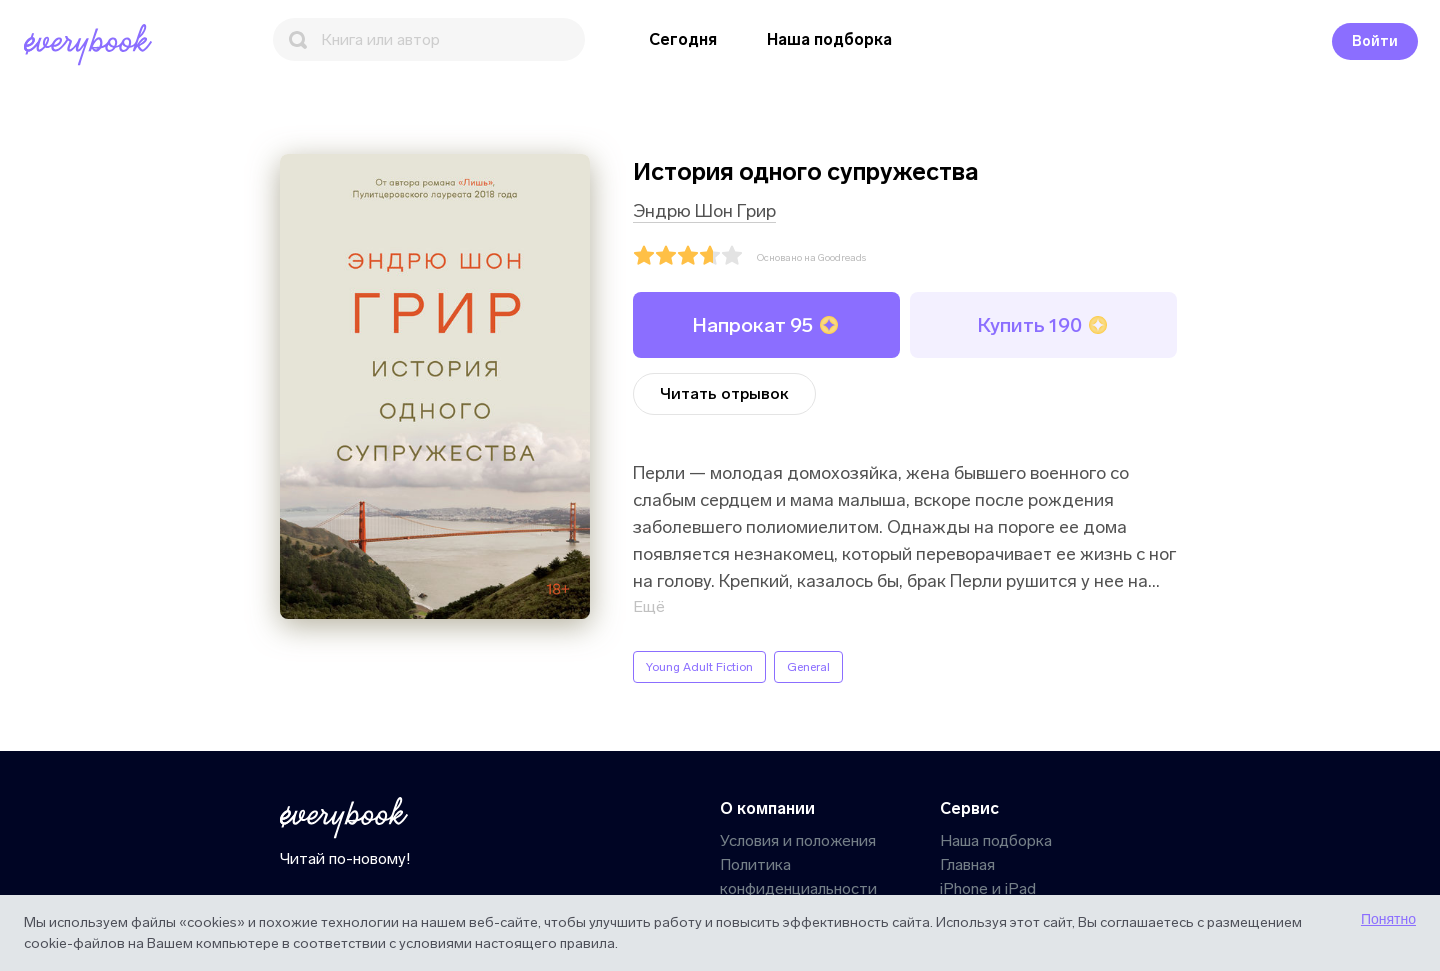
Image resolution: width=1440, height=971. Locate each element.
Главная (967, 864)
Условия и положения (798, 840)
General (808, 667)
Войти (1375, 41)
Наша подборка (829, 39)
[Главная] (92, 45)
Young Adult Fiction (699, 667)
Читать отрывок (724, 393)
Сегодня (683, 39)
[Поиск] (429, 39)
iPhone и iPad (988, 888)
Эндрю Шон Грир (704, 211)
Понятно (1388, 919)
